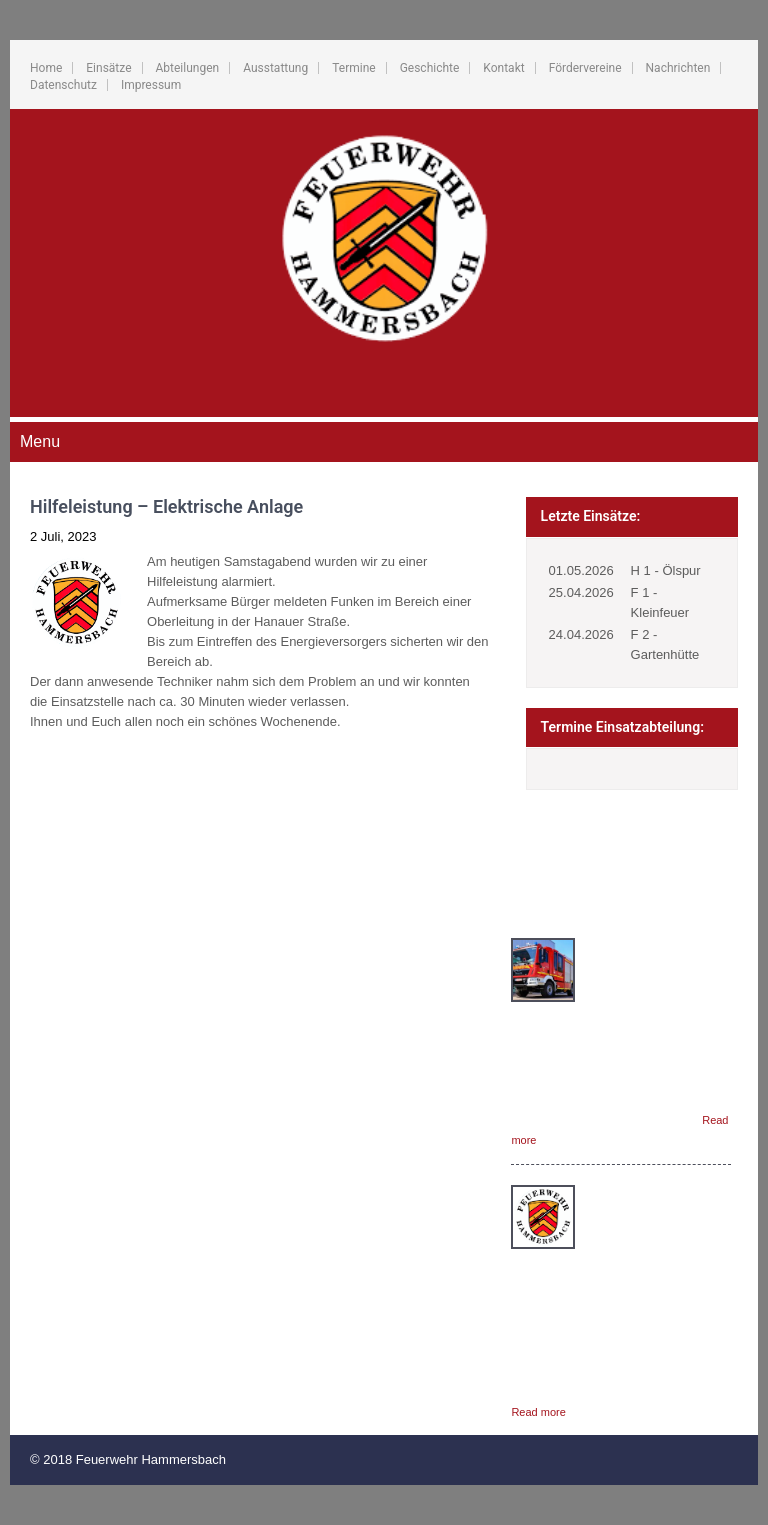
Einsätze (108, 68)
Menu (40, 441)
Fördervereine (585, 68)
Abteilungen (188, 68)
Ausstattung (275, 68)
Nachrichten (678, 68)
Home (46, 68)
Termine (353, 68)
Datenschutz (63, 85)
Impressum (151, 85)
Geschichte (430, 68)
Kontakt (503, 68)
